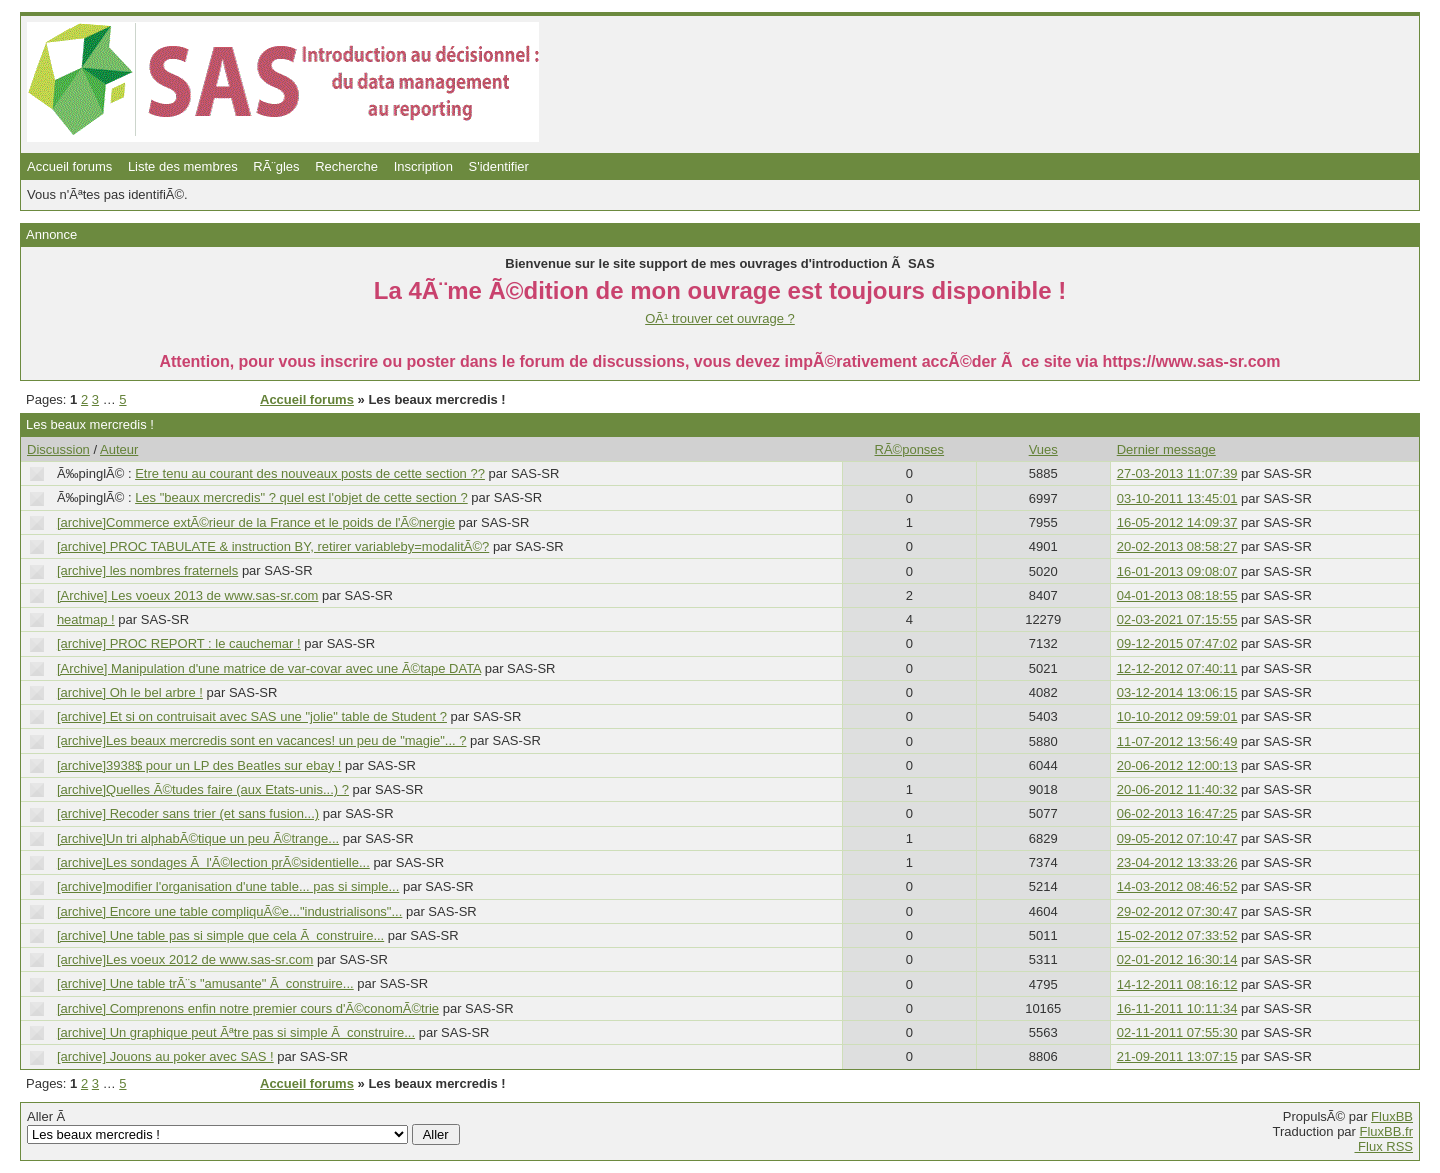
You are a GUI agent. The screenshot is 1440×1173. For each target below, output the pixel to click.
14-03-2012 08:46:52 (1177, 886)
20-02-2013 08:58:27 (1177, 546)
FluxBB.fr (1386, 1131)
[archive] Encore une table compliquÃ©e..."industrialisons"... (229, 911)
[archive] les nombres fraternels (147, 570)
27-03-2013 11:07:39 (1177, 473)
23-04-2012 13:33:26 (1177, 862)
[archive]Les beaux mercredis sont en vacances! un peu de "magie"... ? (262, 740)
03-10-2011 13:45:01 (1177, 498)
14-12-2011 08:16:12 (1177, 984)
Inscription (423, 166)
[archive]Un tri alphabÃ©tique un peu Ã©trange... (198, 838)
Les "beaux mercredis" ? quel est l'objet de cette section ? (301, 497)
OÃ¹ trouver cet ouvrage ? (720, 318)
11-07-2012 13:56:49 (1177, 741)
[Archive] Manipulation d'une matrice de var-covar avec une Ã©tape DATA (269, 668)
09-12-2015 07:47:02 (1177, 643)
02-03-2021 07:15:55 (1177, 619)
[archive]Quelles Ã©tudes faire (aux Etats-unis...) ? (203, 789)
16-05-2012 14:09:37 (1177, 522)
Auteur (119, 449)
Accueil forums (69, 166)
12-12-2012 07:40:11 (1177, 668)
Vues (1043, 449)
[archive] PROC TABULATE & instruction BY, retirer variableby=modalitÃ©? (273, 546)
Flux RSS (1383, 1146)
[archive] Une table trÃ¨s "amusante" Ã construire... (205, 983)
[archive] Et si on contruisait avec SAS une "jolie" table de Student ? (252, 716)
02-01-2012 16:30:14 (1177, 959)
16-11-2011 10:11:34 (1177, 1008)
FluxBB (1392, 1116)
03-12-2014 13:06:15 (1177, 692)
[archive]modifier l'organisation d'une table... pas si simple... (228, 886)
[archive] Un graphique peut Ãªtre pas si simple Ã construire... (236, 1032)
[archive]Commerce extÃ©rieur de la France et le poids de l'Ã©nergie (256, 522)
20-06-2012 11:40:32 (1177, 789)
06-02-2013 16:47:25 (1177, 813)
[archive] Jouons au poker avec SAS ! (165, 1056)
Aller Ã (243, 1127)
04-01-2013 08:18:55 (1177, 595)
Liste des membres (183, 166)
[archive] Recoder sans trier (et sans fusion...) (188, 813)
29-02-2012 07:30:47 (1177, 911)
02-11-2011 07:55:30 (1177, 1032)
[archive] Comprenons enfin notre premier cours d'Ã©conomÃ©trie (248, 1008)
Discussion (58, 449)
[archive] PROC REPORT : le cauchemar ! (179, 643)
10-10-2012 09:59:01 (1177, 716)
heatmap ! (86, 619)
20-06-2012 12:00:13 (1177, 765)
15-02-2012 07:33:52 (1177, 935)
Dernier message (1166, 449)
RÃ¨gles (276, 166)
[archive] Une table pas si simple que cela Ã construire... (220, 935)
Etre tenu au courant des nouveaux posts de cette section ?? (310, 473)
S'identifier (499, 166)
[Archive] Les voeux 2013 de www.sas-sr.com (188, 595)
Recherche (346, 166)
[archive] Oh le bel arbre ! (130, 692)
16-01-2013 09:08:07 (1177, 571)
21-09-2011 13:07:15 (1177, 1056)
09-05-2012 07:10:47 (1177, 838)
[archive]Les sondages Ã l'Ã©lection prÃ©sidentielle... (213, 862)
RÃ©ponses (910, 449)
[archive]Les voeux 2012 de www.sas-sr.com (185, 959)
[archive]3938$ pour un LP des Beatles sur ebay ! (199, 765)
